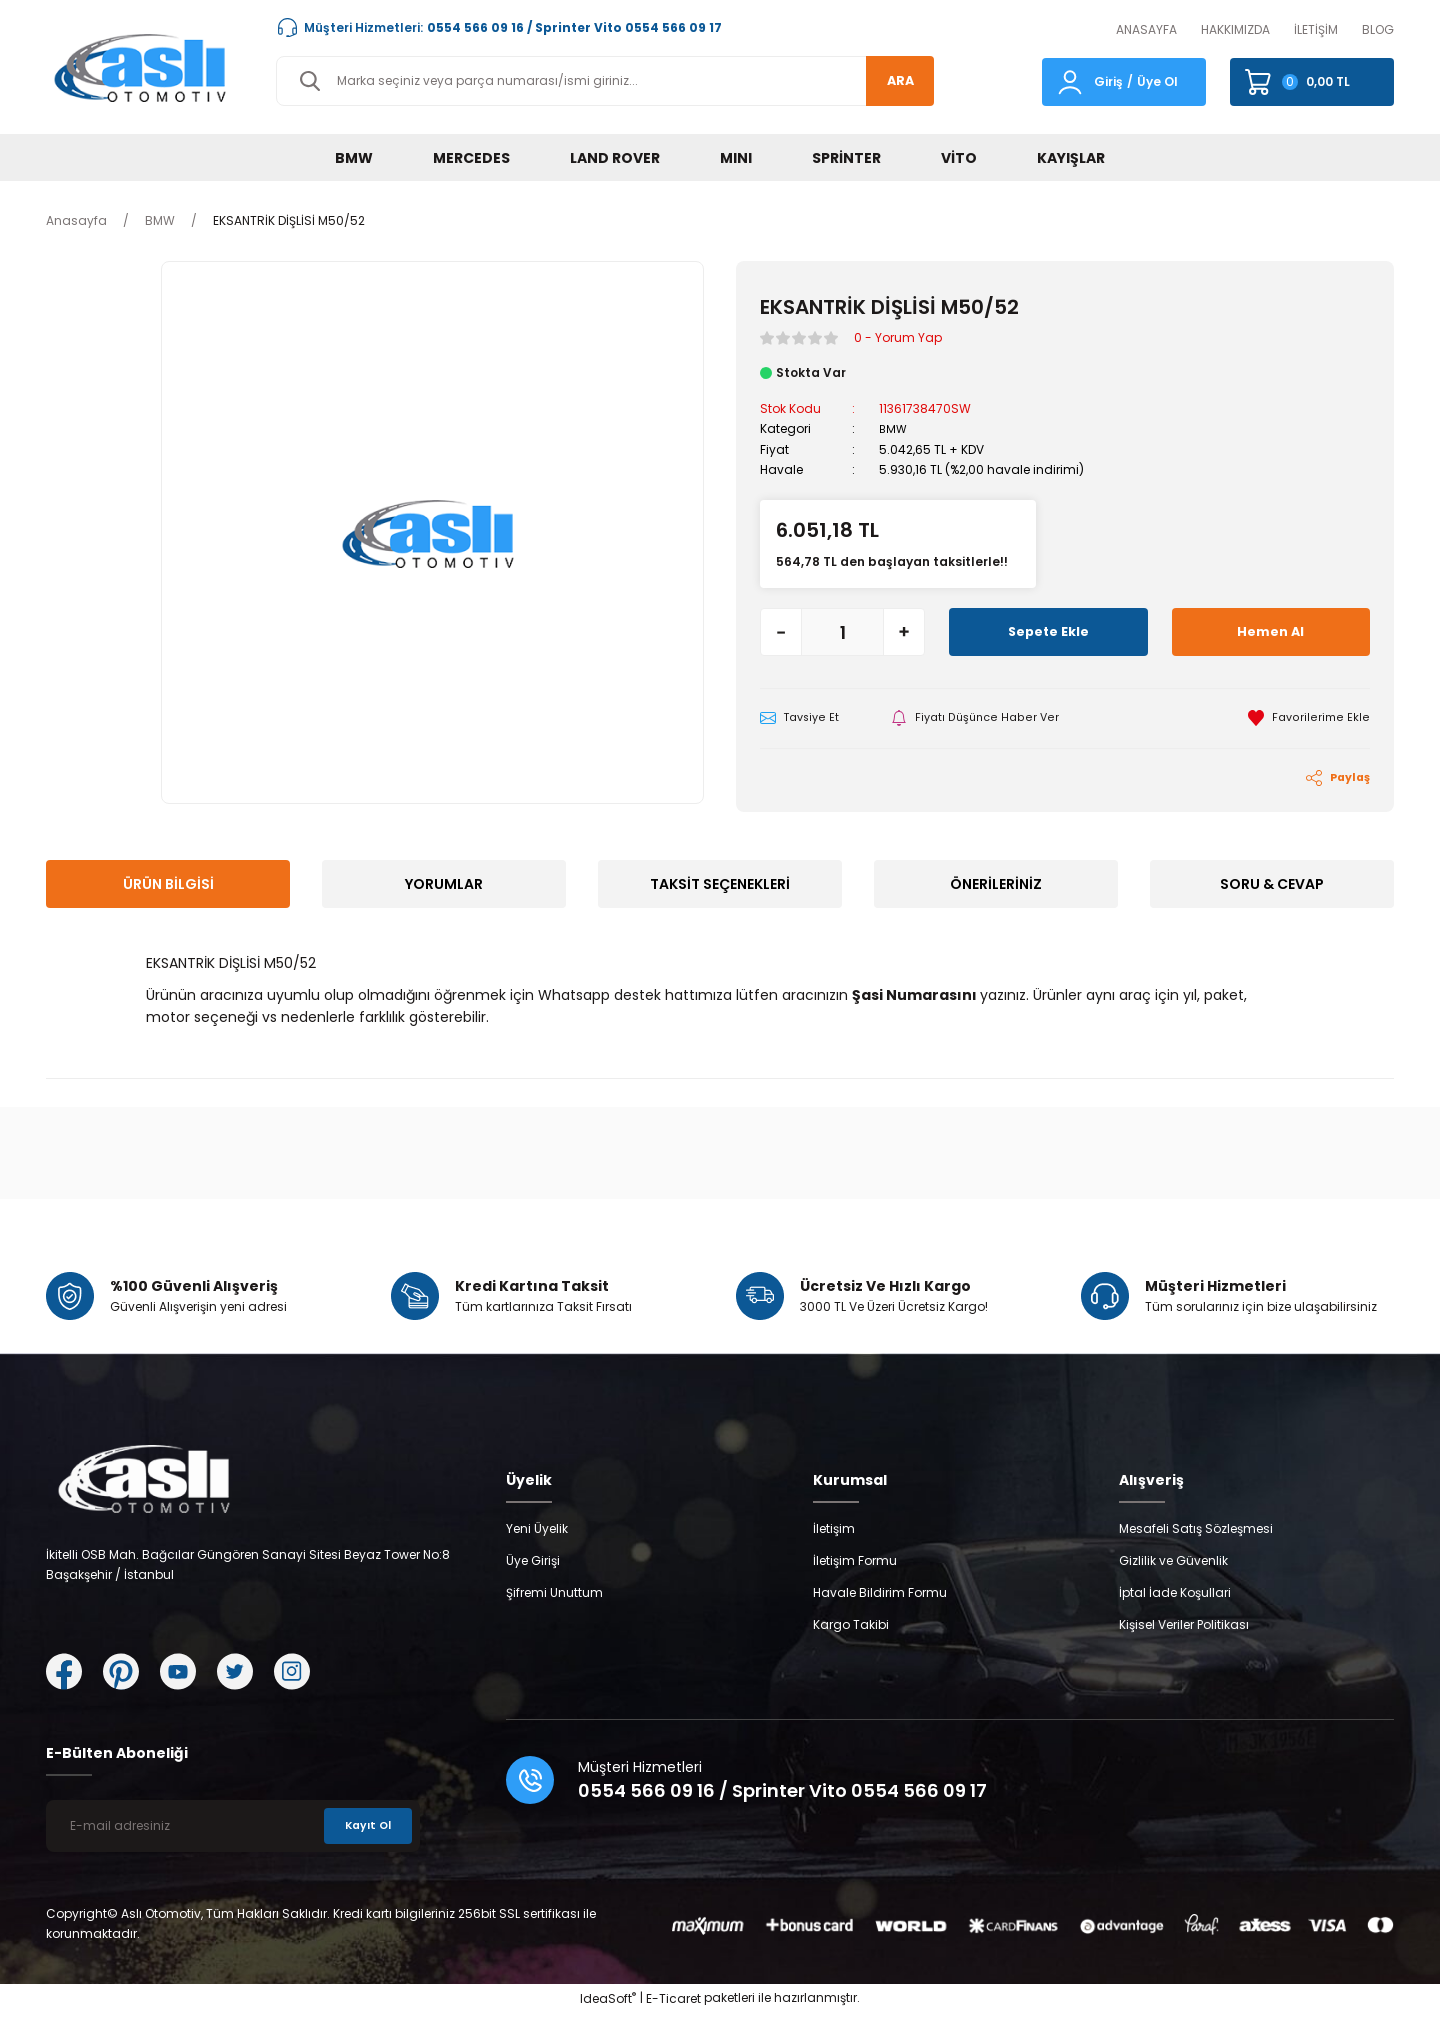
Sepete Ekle (1048, 631)
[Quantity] (842, 631)
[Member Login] (1070, 80)
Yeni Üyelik (537, 1543)
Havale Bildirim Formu (880, 1607)
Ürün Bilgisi (168, 885)
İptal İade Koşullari (1175, 1607)
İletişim (834, 1543)
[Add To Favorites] (1308, 718)
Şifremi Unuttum (554, 1607)
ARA (892, 81)
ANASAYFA (1146, 29)
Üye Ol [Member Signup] (1157, 81)
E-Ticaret (673, 2013)
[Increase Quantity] (904, 631)
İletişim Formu (855, 1575)
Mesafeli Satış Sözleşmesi (1196, 1543)
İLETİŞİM (1316, 29)
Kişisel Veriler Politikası (1184, 1639)
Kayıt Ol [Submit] (364, 1840)
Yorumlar (444, 885)
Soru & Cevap (1272, 885)
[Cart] (1312, 82)
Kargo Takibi (851, 1639)
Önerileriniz (996, 885)
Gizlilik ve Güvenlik (1173, 1575)
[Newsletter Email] (233, 1841)
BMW (894, 428)
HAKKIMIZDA (1235, 29)
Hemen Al (1271, 631)
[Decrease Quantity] (781, 631)
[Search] (605, 81)
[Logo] (145, 67)
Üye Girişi (533, 1575)
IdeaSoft (608, 2013)
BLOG (1378, 29)
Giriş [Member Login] (1108, 81)
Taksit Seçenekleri (720, 885)
